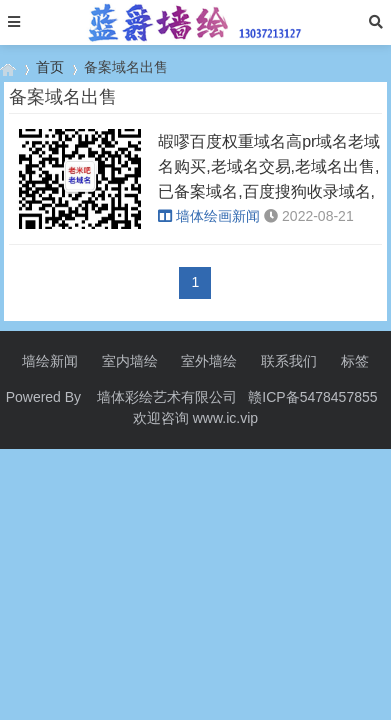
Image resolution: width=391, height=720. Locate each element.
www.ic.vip (225, 418)
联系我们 (289, 361)
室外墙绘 (209, 361)
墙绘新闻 (50, 361)
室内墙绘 (130, 361)
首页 (50, 67)
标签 (355, 361)
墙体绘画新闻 (209, 216)
